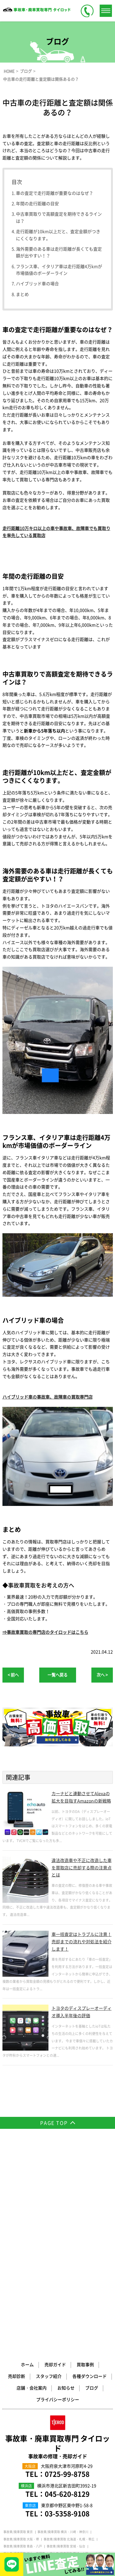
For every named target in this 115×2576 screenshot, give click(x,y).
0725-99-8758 (67, 2278)
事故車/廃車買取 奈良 (52, 2394)
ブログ (91, 2192)
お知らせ (66, 2192)
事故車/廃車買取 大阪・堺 (21, 2343)
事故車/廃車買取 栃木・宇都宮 (24, 2357)
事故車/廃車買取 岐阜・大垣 (22, 2387)
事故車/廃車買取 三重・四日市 (67, 2387)
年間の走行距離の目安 (37, 203)
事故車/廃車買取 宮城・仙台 (66, 2350)
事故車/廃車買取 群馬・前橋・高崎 (70, 2365)
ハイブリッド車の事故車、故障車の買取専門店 (47, 1397)
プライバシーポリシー (57, 2203)
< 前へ (13, 1675)
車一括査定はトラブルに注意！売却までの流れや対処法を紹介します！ (82, 1941)
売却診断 (16, 2180)
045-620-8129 (67, 2298)
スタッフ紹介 (49, 2180)
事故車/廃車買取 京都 (18, 2394)
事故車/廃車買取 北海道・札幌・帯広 (69, 2343)
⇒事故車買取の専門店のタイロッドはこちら (45, 1632)
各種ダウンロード (89, 2180)
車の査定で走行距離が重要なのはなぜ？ (54, 193)
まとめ (22, 294)
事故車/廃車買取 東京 (18, 2336)
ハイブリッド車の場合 (37, 283)
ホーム (27, 2168)
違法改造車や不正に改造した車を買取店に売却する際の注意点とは (82, 1867)
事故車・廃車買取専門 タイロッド (57, 2250)
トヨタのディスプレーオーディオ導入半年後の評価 (82, 2011)
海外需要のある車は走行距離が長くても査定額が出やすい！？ (59, 252)
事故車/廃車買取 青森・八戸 (22, 2350)
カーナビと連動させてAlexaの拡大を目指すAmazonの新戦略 (81, 1797)
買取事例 (85, 2168)
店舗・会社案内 (32, 2192)
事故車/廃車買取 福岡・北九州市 (25, 2409)
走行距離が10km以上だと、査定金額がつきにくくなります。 (58, 234)
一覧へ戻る (57, 1675)
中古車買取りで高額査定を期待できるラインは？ (59, 217)
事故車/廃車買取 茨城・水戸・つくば (75, 2357)
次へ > (102, 1675)
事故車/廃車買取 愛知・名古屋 (67, 2380)
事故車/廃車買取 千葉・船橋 (22, 2365)
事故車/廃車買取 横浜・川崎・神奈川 (62, 2336)
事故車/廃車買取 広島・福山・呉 (78, 2401)
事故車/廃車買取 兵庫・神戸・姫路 (27, 2401)
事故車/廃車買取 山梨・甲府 (22, 2380)
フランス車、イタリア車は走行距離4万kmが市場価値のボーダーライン (59, 269)
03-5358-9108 (67, 2317)
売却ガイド (55, 2168)
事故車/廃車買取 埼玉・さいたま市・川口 (31, 2372)
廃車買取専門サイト (66, 2409)
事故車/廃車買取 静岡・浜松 (84, 2372)
